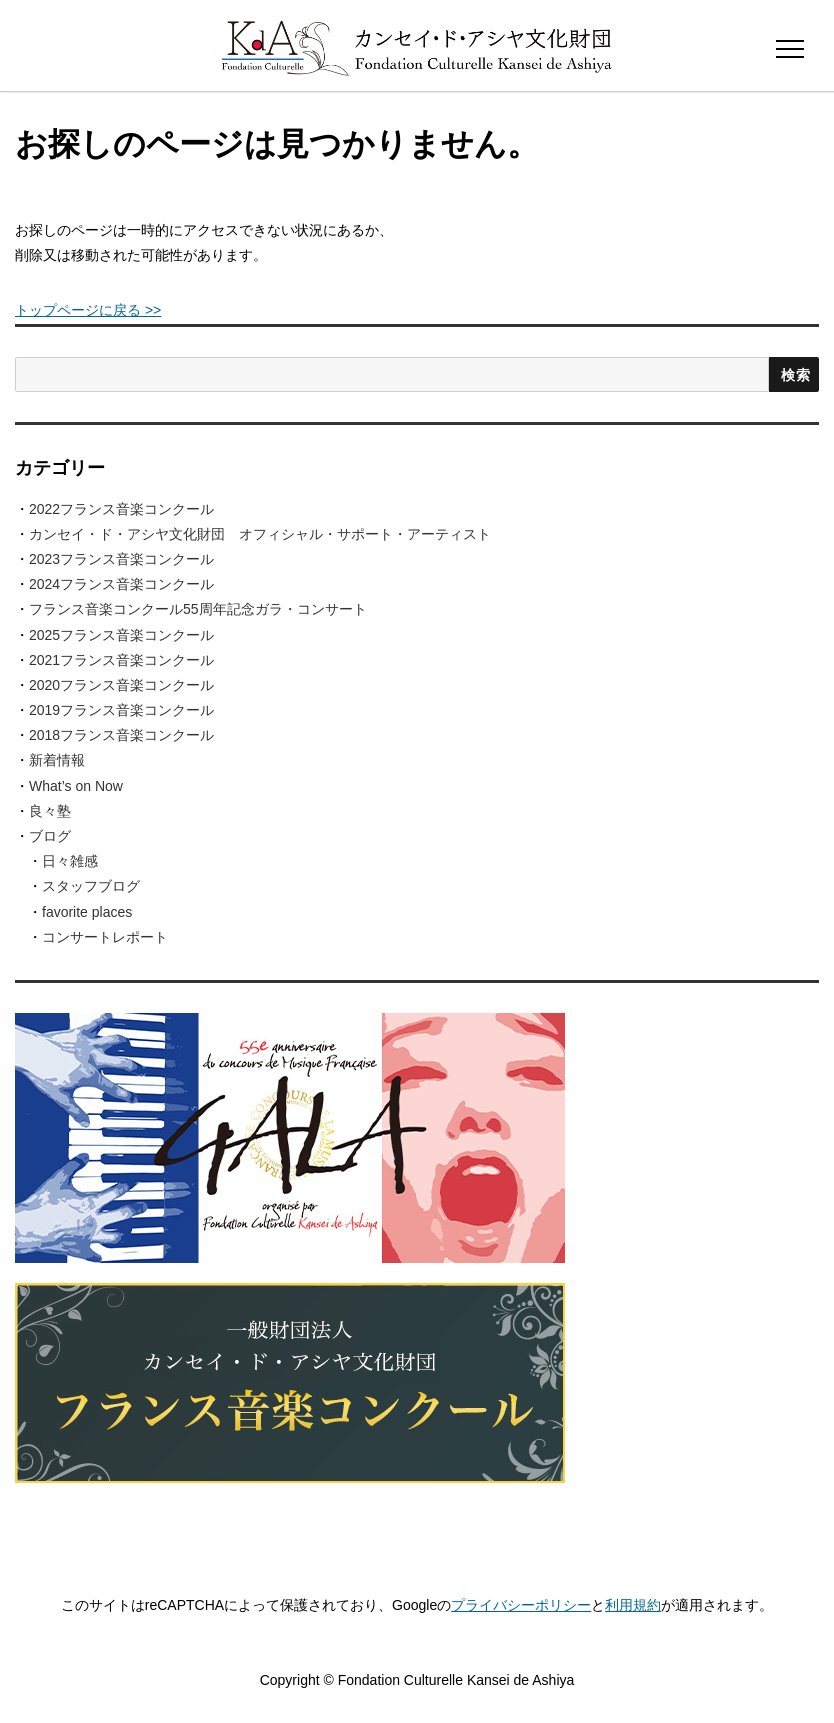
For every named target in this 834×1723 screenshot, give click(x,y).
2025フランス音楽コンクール (121, 635)
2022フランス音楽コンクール (121, 509)
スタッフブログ (91, 886)
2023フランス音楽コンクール (121, 559)
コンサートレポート (105, 937)
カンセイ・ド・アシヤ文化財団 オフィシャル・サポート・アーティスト (260, 534)
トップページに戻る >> (88, 310)
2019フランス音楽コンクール (121, 710)
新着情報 (57, 760)
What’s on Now (76, 786)
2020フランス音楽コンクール (121, 685)
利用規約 (633, 1605)
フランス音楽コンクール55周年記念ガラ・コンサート (198, 609)
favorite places (87, 912)
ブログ (50, 836)
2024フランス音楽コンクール (121, 584)
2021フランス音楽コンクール (121, 660)
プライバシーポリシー (521, 1605)
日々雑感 (70, 861)
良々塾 (50, 811)
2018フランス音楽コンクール (121, 735)
